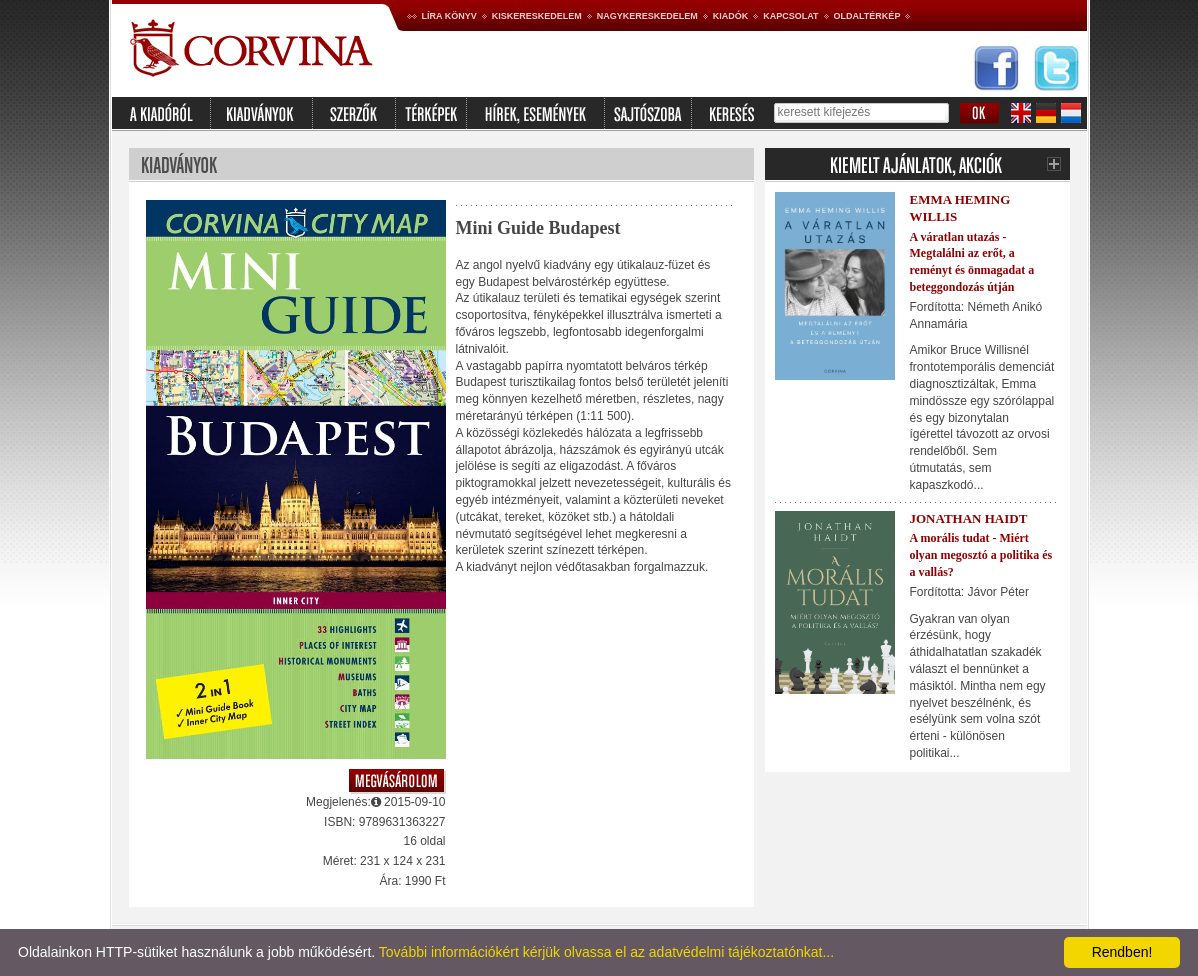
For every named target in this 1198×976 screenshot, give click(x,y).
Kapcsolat (790, 16)
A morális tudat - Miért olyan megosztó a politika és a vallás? (981, 555)
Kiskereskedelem (537, 16)
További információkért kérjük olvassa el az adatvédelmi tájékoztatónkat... (606, 952)
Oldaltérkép (867, 16)
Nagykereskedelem (647, 16)
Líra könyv (449, 16)
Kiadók (731, 16)
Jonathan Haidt (969, 518)
